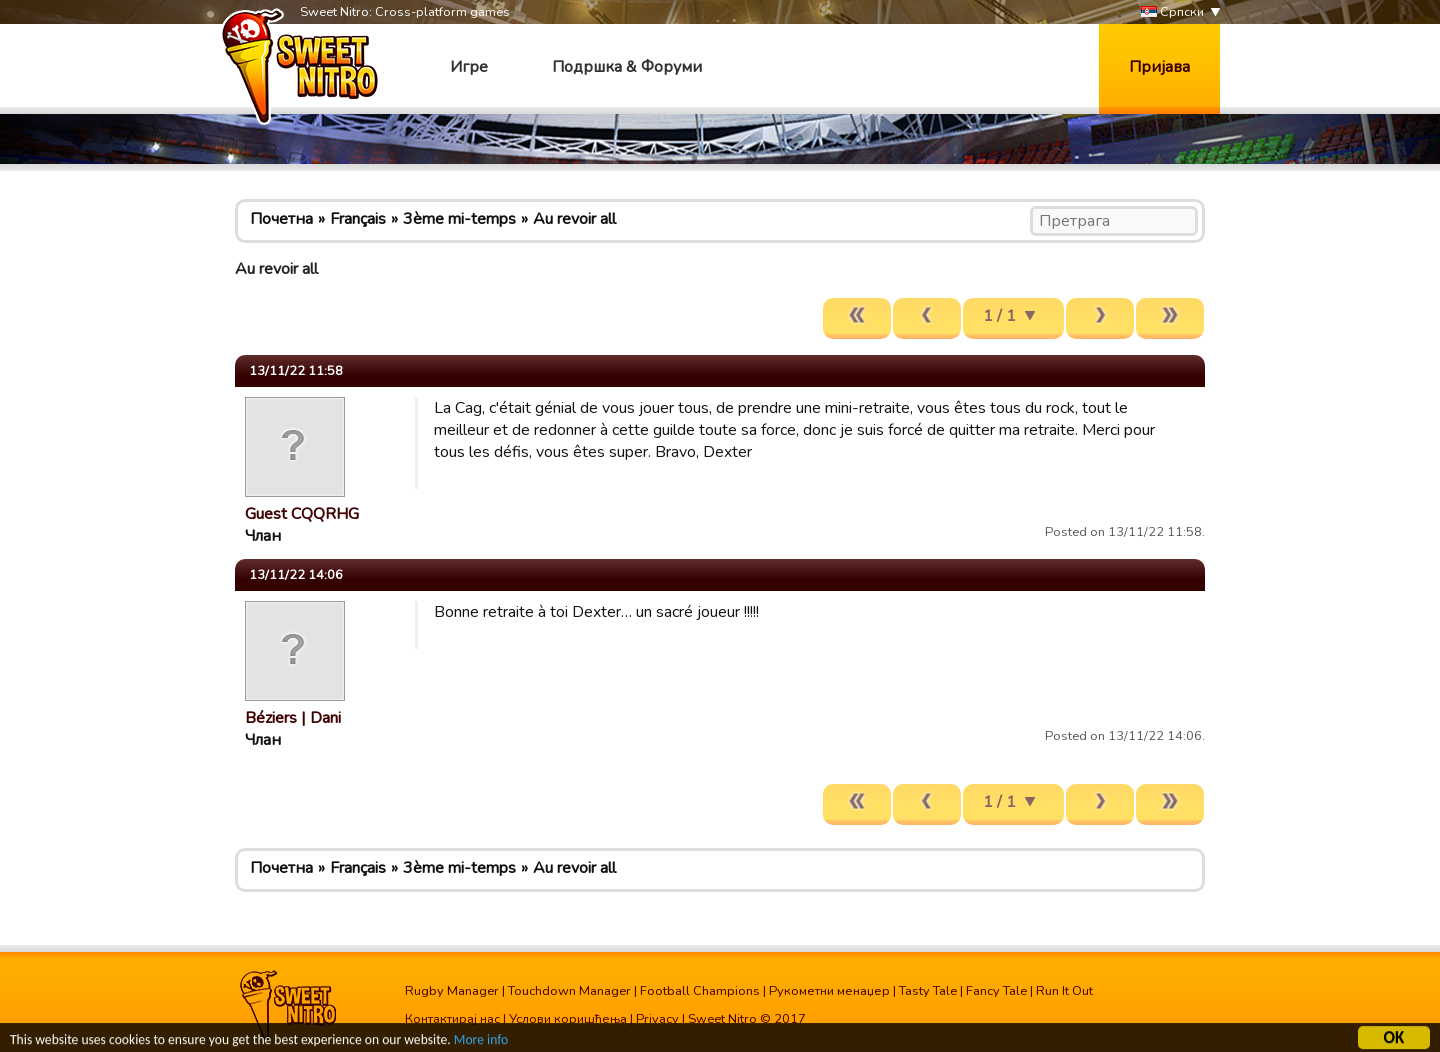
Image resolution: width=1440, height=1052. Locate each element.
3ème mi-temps (459, 219)
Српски (1172, 12)
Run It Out (1064, 991)
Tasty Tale (928, 991)
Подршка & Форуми (627, 67)
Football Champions (700, 991)
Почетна (281, 219)
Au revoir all (574, 219)
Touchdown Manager (569, 991)
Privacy (657, 1019)
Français (358, 219)
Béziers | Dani (293, 718)
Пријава (1159, 67)
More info (481, 1042)
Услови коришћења (568, 1019)
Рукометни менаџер (829, 991)
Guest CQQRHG (302, 514)
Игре (469, 67)
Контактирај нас (452, 1019)
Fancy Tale (996, 991)
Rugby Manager (452, 991)
